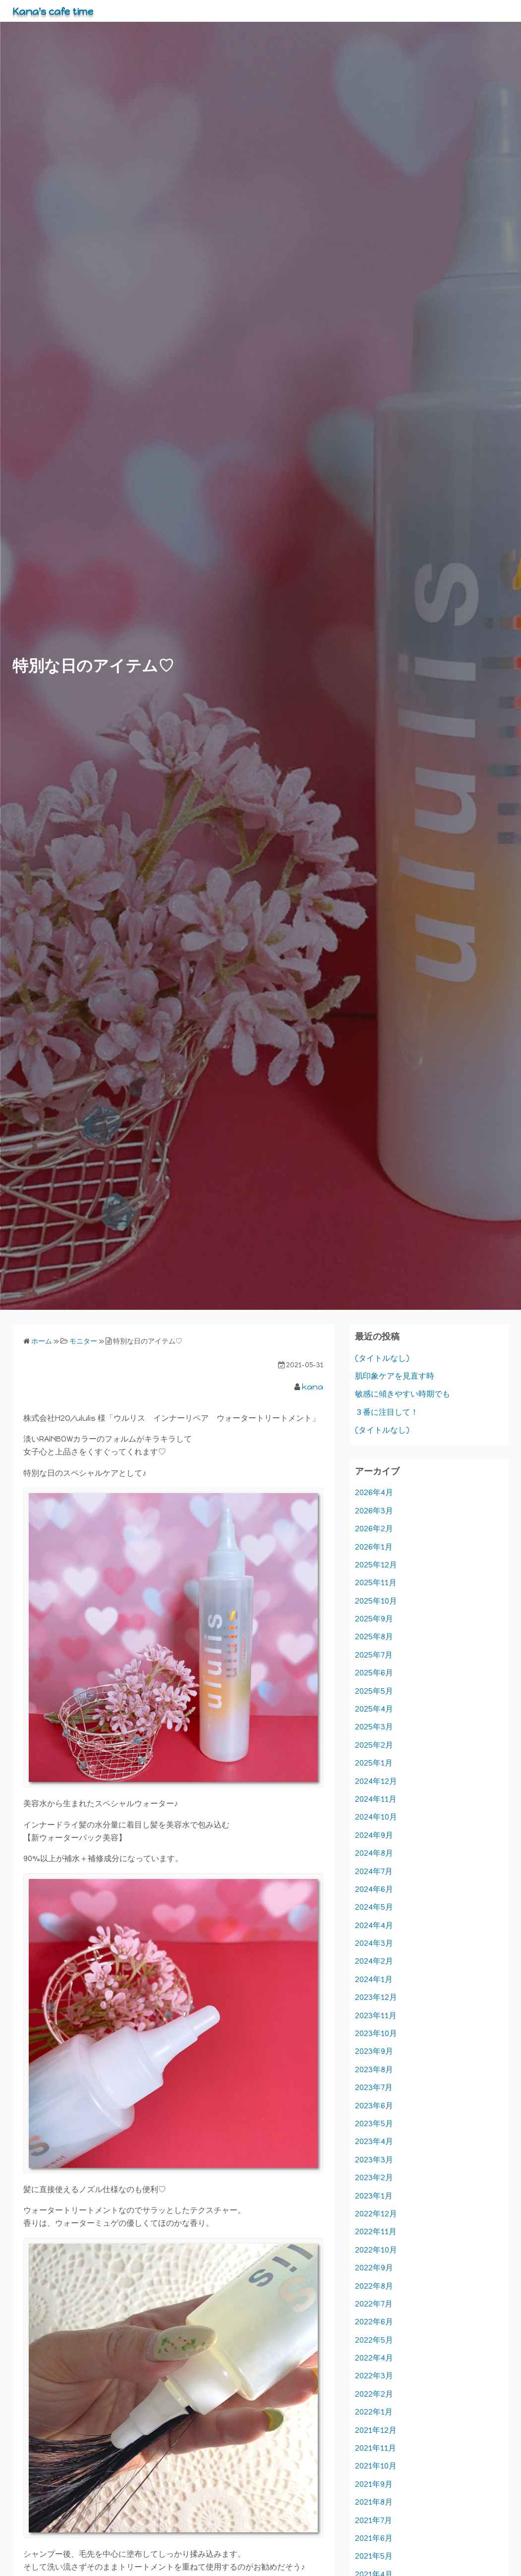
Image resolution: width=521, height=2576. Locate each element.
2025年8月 (374, 1636)
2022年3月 (374, 2375)
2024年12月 (376, 1781)
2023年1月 (374, 2195)
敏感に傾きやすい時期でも (402, 1393)
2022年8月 (374, 2286)
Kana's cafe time (61, 10)
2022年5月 (374, 2340)
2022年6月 (374, 2321)
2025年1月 (374, 1763)
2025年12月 (376, 1564)
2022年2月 (374, 2394)
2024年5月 (374, 1907)
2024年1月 (374, 1979)
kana (312, 1387)
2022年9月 (374, 2267)
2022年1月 (374, 2411)
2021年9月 (374, 2484)
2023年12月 (376, 1997)
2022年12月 (376, 2213)
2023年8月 (374, 2069)
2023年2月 (374, 2177)
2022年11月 (376, 2231)
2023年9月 (374, 2051)
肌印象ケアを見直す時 (394, 1376)
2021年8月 (374, 2502)
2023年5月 (374, 2123)
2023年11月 (376, 2015)
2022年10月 (376, 2249)
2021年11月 (375, 2448)
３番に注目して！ (386, 1412)
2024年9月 (374, 1835)
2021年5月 (374, 2556)
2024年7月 (374, 1871)
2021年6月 (374, 2538)
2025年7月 (374, 1655)
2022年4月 (374, 2357)
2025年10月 (376, 1601)
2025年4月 (374, 1709)
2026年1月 (374, 1547)
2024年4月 (374, 1925)
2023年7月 (374, 2087)
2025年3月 (374, 1726)
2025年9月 (374, 1618)
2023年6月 (374, 2105)
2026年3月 (374, 1510)
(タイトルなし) (382, 1358)
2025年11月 (376, 1582)
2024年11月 (376, 1799)
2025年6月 (374, 1672)
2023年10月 (376, 2033)
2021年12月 (376, 2430)
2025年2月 (374, 1745)
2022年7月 (374, 2303)
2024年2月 (374, 1961)
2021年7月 (373, 2520)
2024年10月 (376, 1817)
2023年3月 (374, 2159)
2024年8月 (374, 1853)
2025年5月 (374, 1691)
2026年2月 (374, 1528)
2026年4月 (374, 1492)
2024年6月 (374, 1889)
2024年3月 (374, 1943)
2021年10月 (376, 2465)
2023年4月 (374, 2141)
